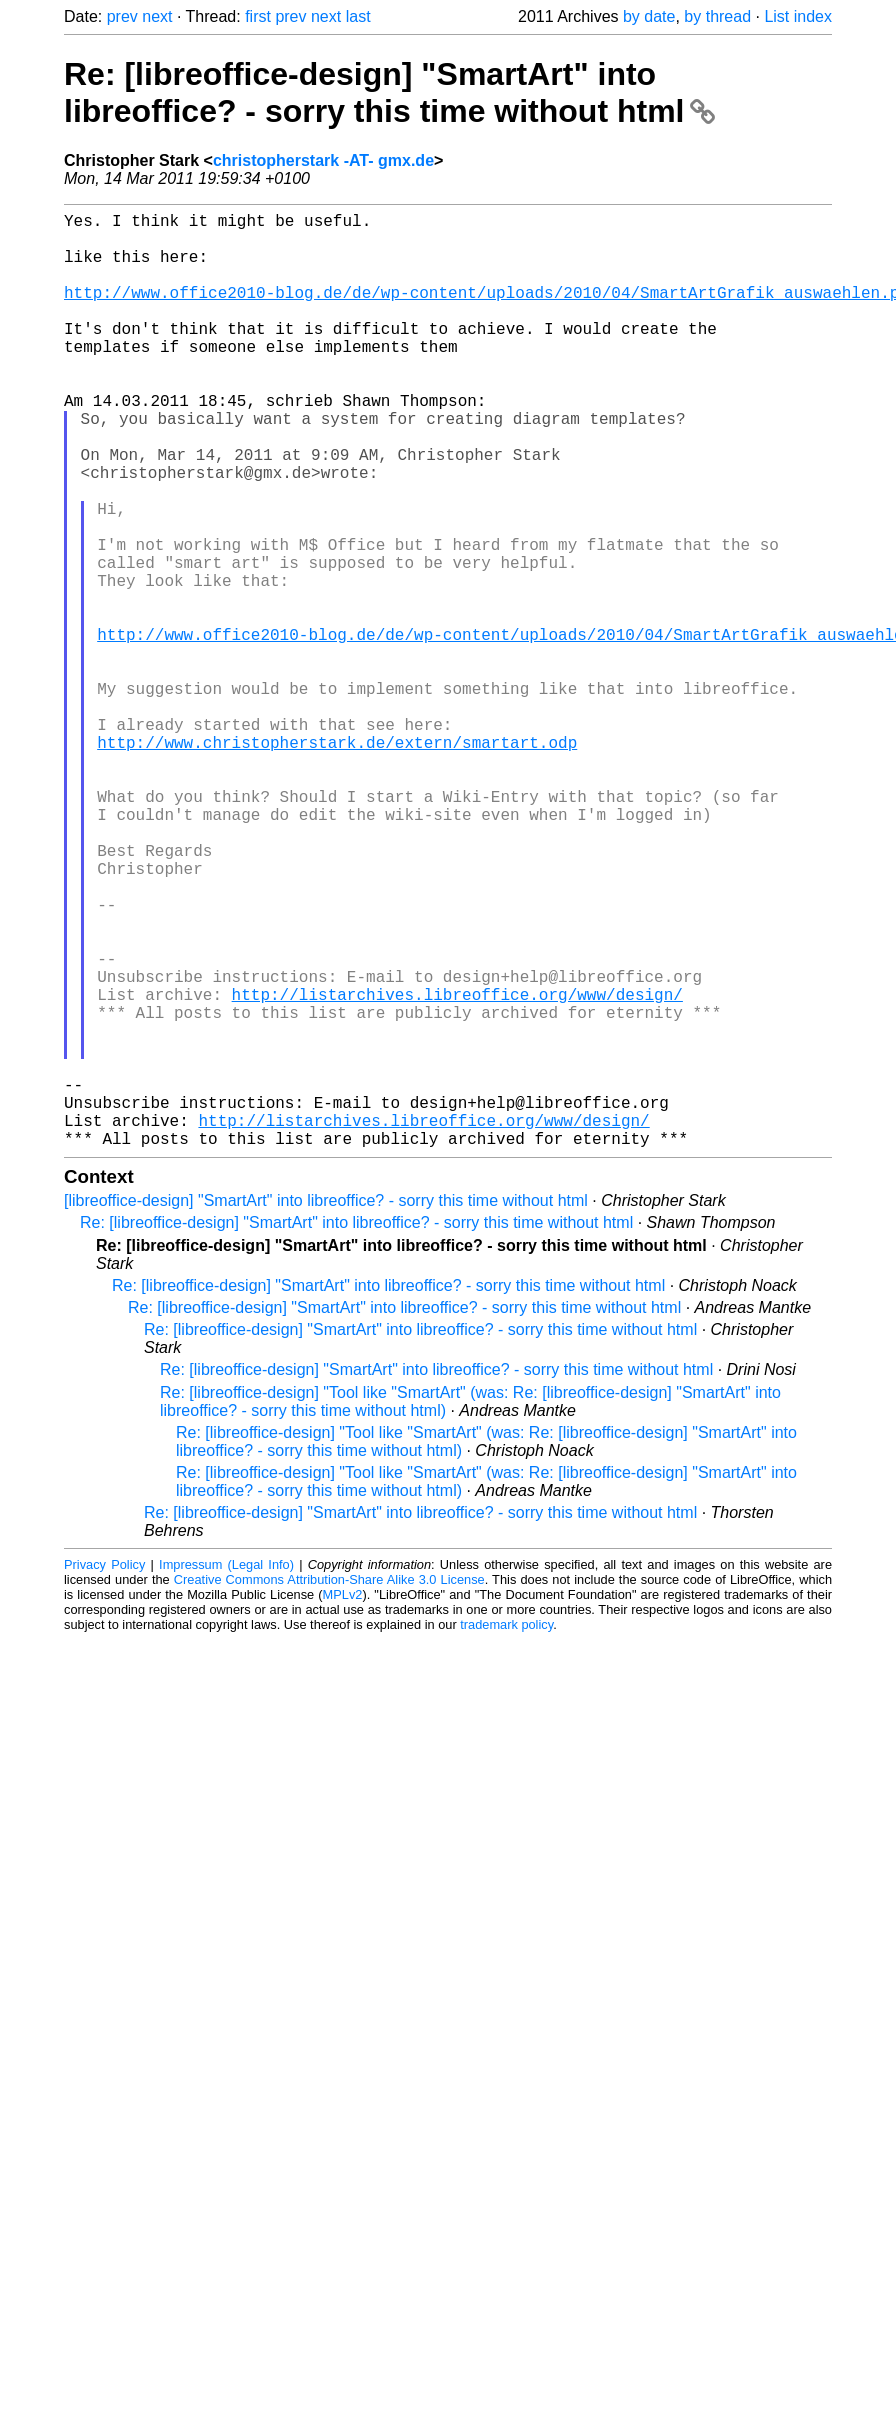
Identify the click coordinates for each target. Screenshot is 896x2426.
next (157, 16)
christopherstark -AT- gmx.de (323, 160)
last (358, 16)
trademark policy (506, 1832)
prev (122, 16)
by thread (717, 16)
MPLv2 (343, 1802)
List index (798, 16)
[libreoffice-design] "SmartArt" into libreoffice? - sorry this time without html (326, 1408)
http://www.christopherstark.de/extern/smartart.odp (337, 862)
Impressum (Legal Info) (226, 1772)
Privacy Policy (104, 1772)
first (258, 16)
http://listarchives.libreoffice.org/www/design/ (457, 1170)
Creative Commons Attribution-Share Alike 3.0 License (329, 1787)
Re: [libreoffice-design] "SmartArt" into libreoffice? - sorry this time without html (389, 92)
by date (649, 16)
